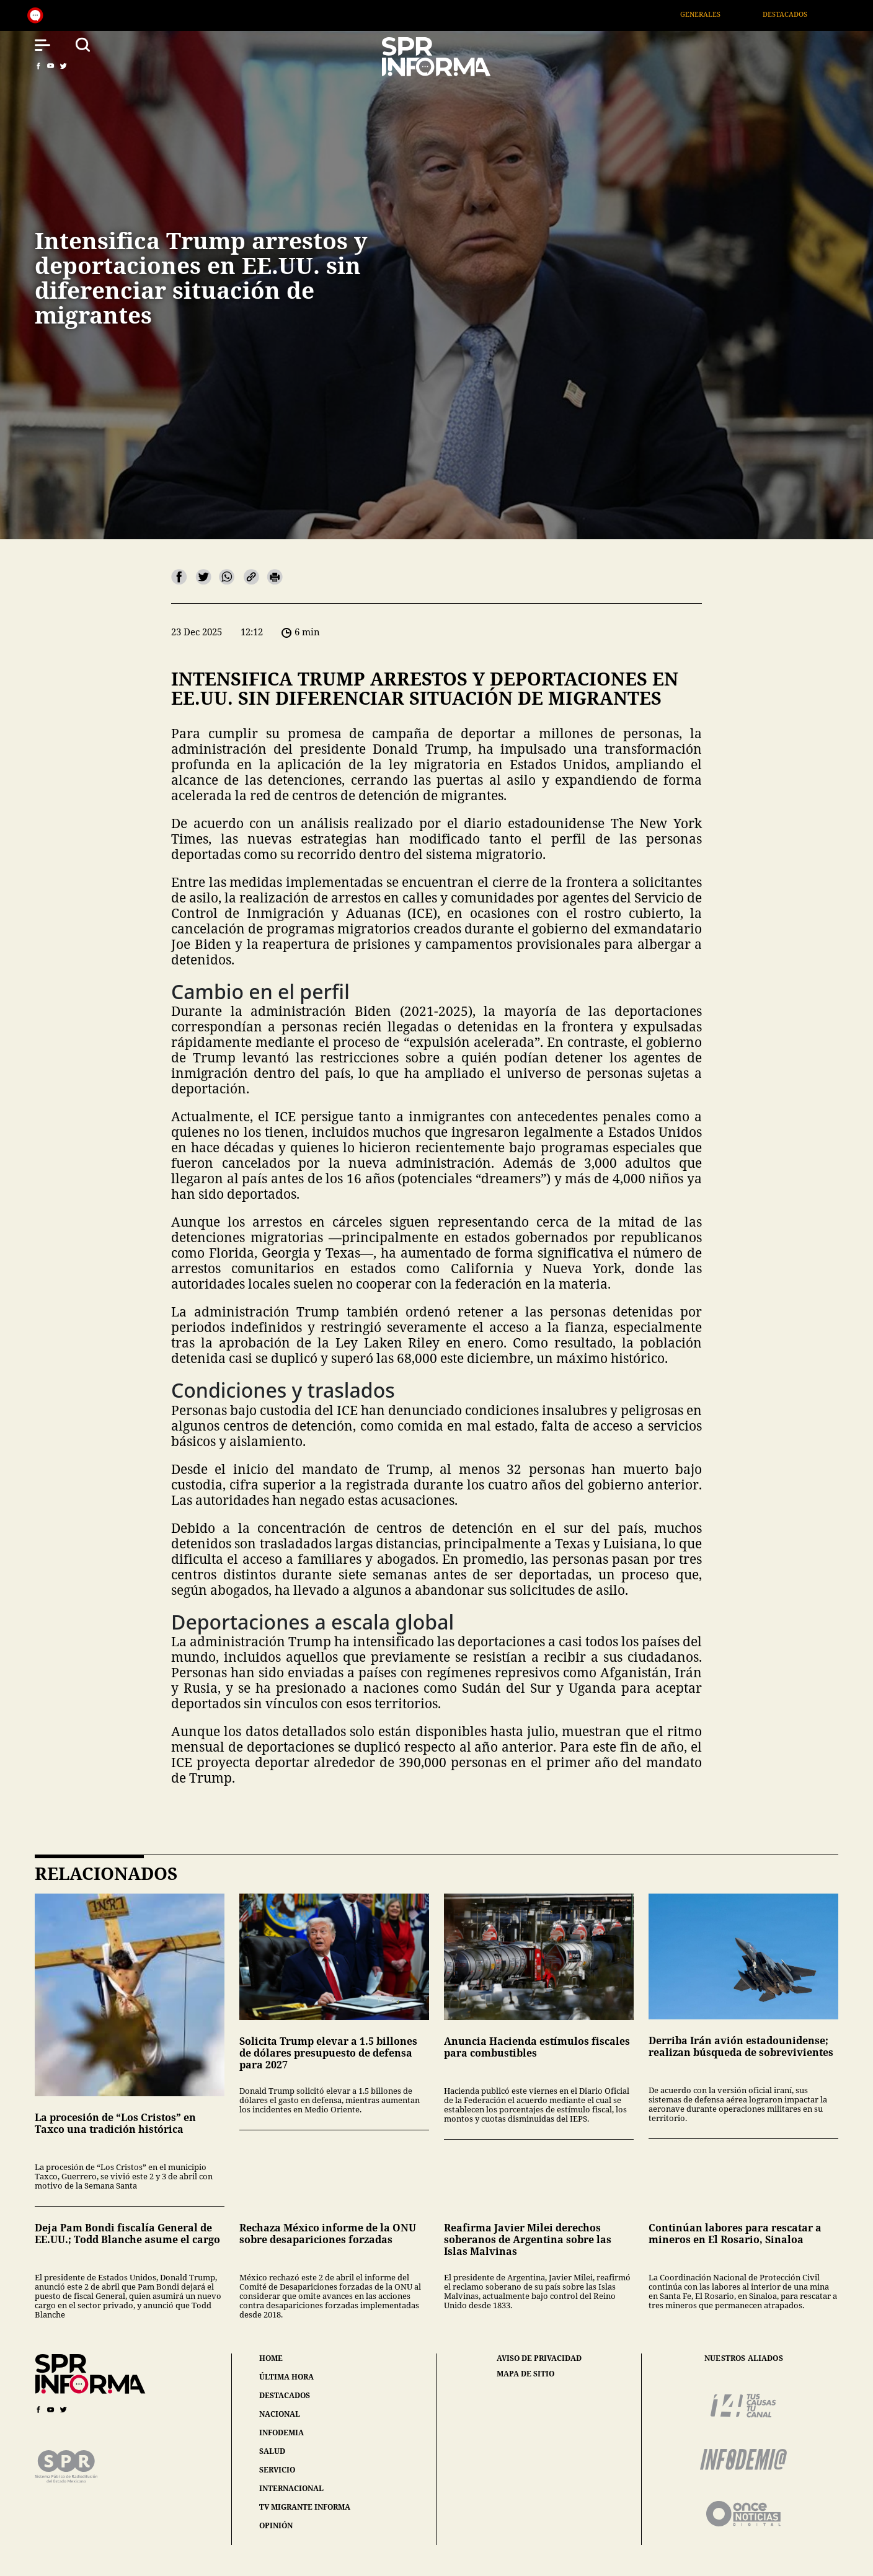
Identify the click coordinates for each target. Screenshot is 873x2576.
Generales (718, 14)
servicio (277, 2469)
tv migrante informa (304, 2507)
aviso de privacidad (539, 2358)
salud (272, 2451)
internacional (291, 2488)
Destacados (803, 14)
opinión (276, 2525)
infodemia (281, 2432)
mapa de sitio (525, 2374)
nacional (279, 2414)
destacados (284, 2395)
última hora (286, 2376)
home (271, 2358)
